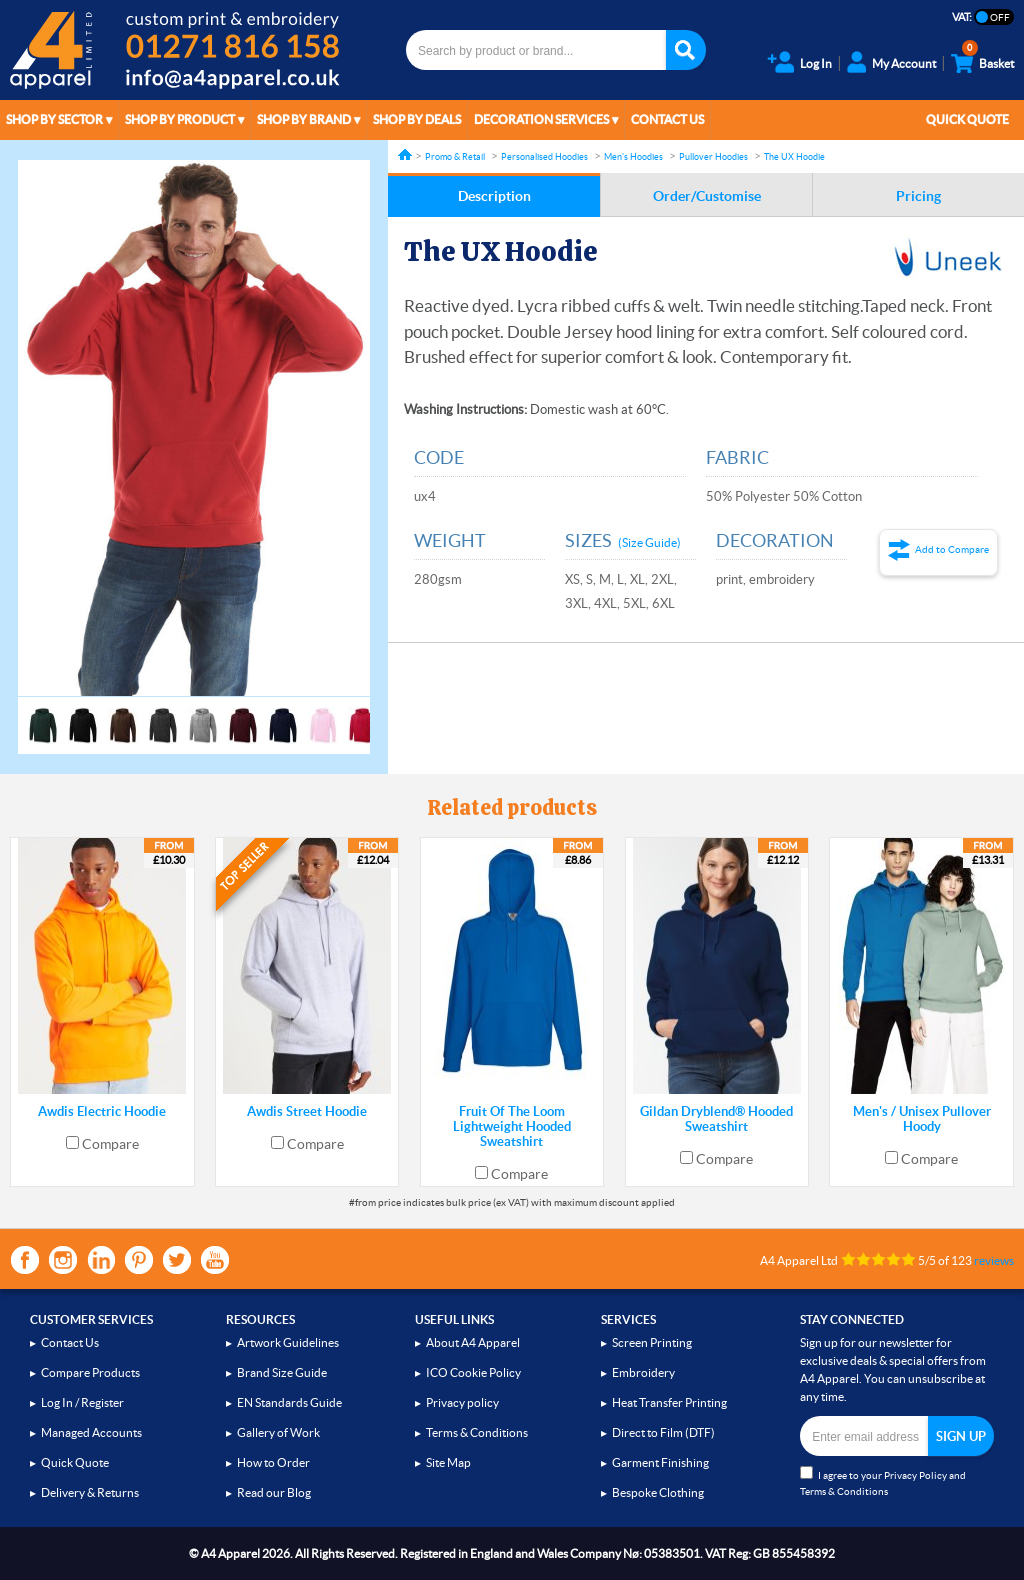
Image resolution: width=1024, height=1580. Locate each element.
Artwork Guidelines (288, 1342)
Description (494, 196)
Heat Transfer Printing (669, 1402)
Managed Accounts (91, 1432)
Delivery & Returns (90, 1492)
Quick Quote (967, 119)
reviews (994, 1260)
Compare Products (90, 1372)
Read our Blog (274, 1492)
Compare (110, 1144)
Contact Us (667, 119)
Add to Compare (952, 549)
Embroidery (643, 1372)
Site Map (448, 1462)
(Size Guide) (649, 542)
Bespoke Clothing (658, 1492)
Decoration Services (541, 119)
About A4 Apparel (473, 1342)
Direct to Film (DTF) (663, 1432)
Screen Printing (652, 1342)
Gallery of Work (278, 1432)
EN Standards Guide (289, 1402)
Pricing (918, 196)
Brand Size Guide (282, 1372)
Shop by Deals (417, 119)
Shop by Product (180, 119)
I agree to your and (883, 1481)
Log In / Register (82, 1402)
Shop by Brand (304, 119)
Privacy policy (462, 1402)
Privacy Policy (915, 1475)
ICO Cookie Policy (473, 1372)
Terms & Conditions (477, 1432)
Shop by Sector (54, 119)
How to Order (273, 1462)
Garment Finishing (660, 1462)
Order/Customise (707, 196)
